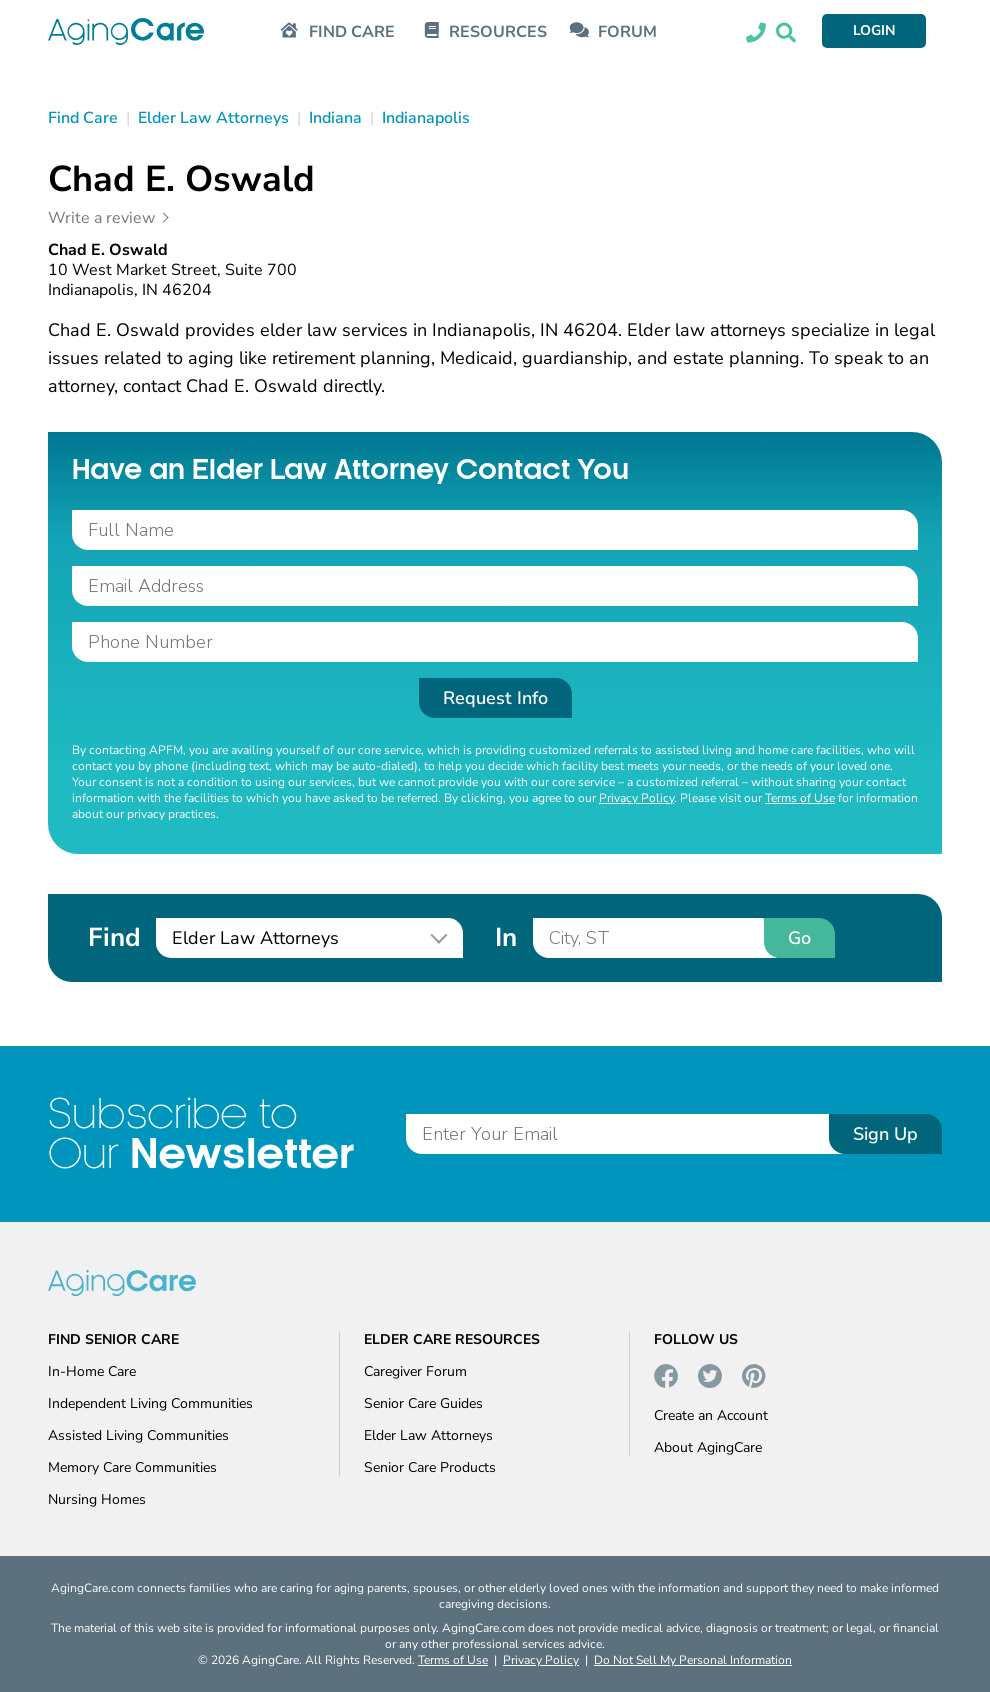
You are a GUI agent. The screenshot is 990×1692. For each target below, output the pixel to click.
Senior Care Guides (423, 1403)
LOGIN (874, 30)
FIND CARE (352, 32)
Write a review (101, 218)
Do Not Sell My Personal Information (693, 1660)
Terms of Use (800, 798)
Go (799, 938)
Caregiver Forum (415, 1371)
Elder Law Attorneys (428, 1435)
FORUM (627, 32)
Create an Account (711, 1415)
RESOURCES (498, 32)
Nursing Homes (97, 1499)
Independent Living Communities (150, 1403)
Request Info (495, 698)
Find (114, 937)
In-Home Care (92, 1371)
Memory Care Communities (132, 1467)
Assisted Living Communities (138, 1435)
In (506, 937)
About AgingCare (708, 1447)
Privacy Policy (636, 798)
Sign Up (885, 1134)
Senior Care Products (430, 1467)
